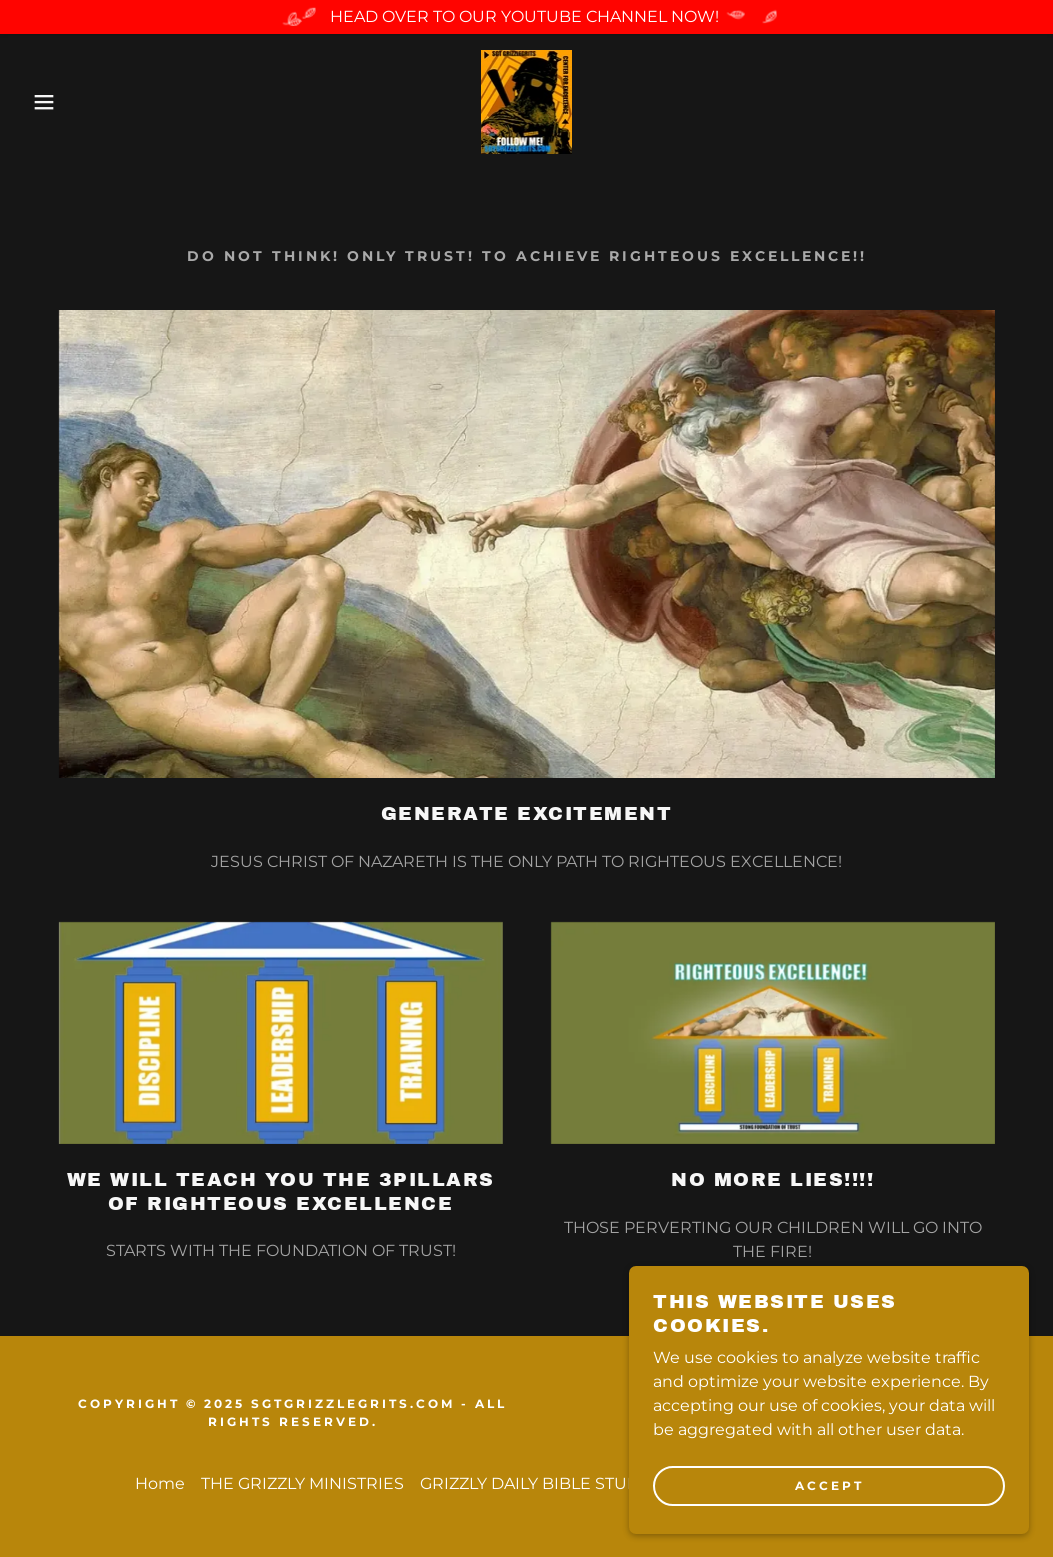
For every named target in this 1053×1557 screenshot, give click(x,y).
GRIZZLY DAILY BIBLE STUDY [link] (535, 1483)
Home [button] (160, 1483)
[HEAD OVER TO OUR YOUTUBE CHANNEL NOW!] (526, 17)
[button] (52, 102)
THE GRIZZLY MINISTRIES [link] (302, 1483)
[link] (527, 100)
